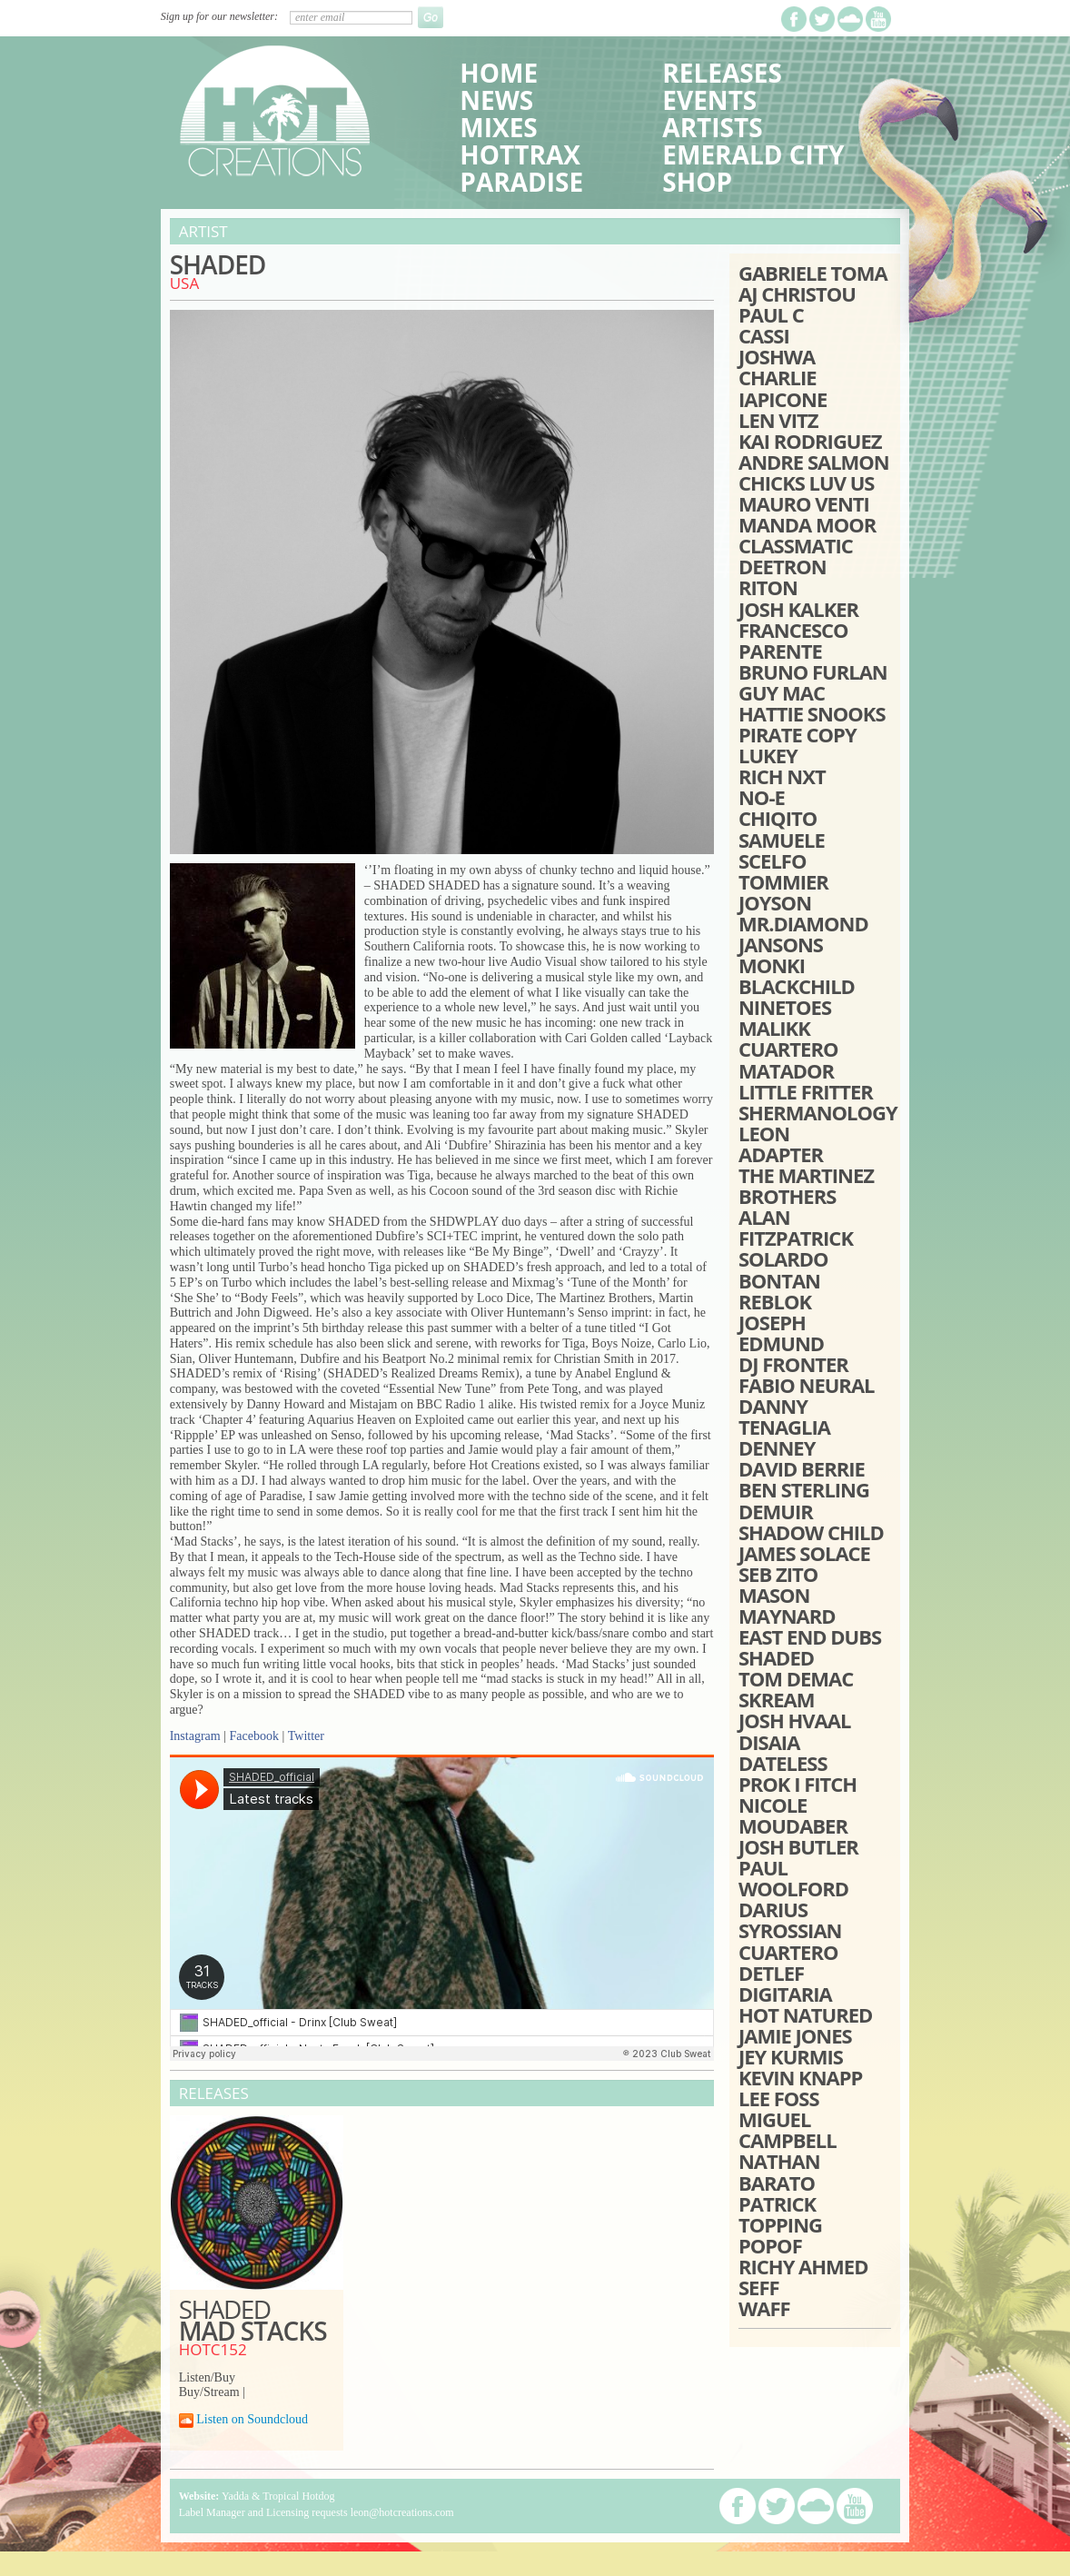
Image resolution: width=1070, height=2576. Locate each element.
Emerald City (753, 154)
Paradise (521, 181)
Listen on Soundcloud (252, 2419)
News (496, 100)
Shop (697, 181)
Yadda (235, 2496)
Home (499, 72)
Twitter (306, 1736)
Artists (712, 127)
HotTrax (520, 154)
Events (709, 100)
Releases (722, 72)
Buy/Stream (209, 2392)
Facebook (253, 1736)
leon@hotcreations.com (402, 2512)
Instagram (195, 1736)
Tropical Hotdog (298, 2496)
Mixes (498, 127)
